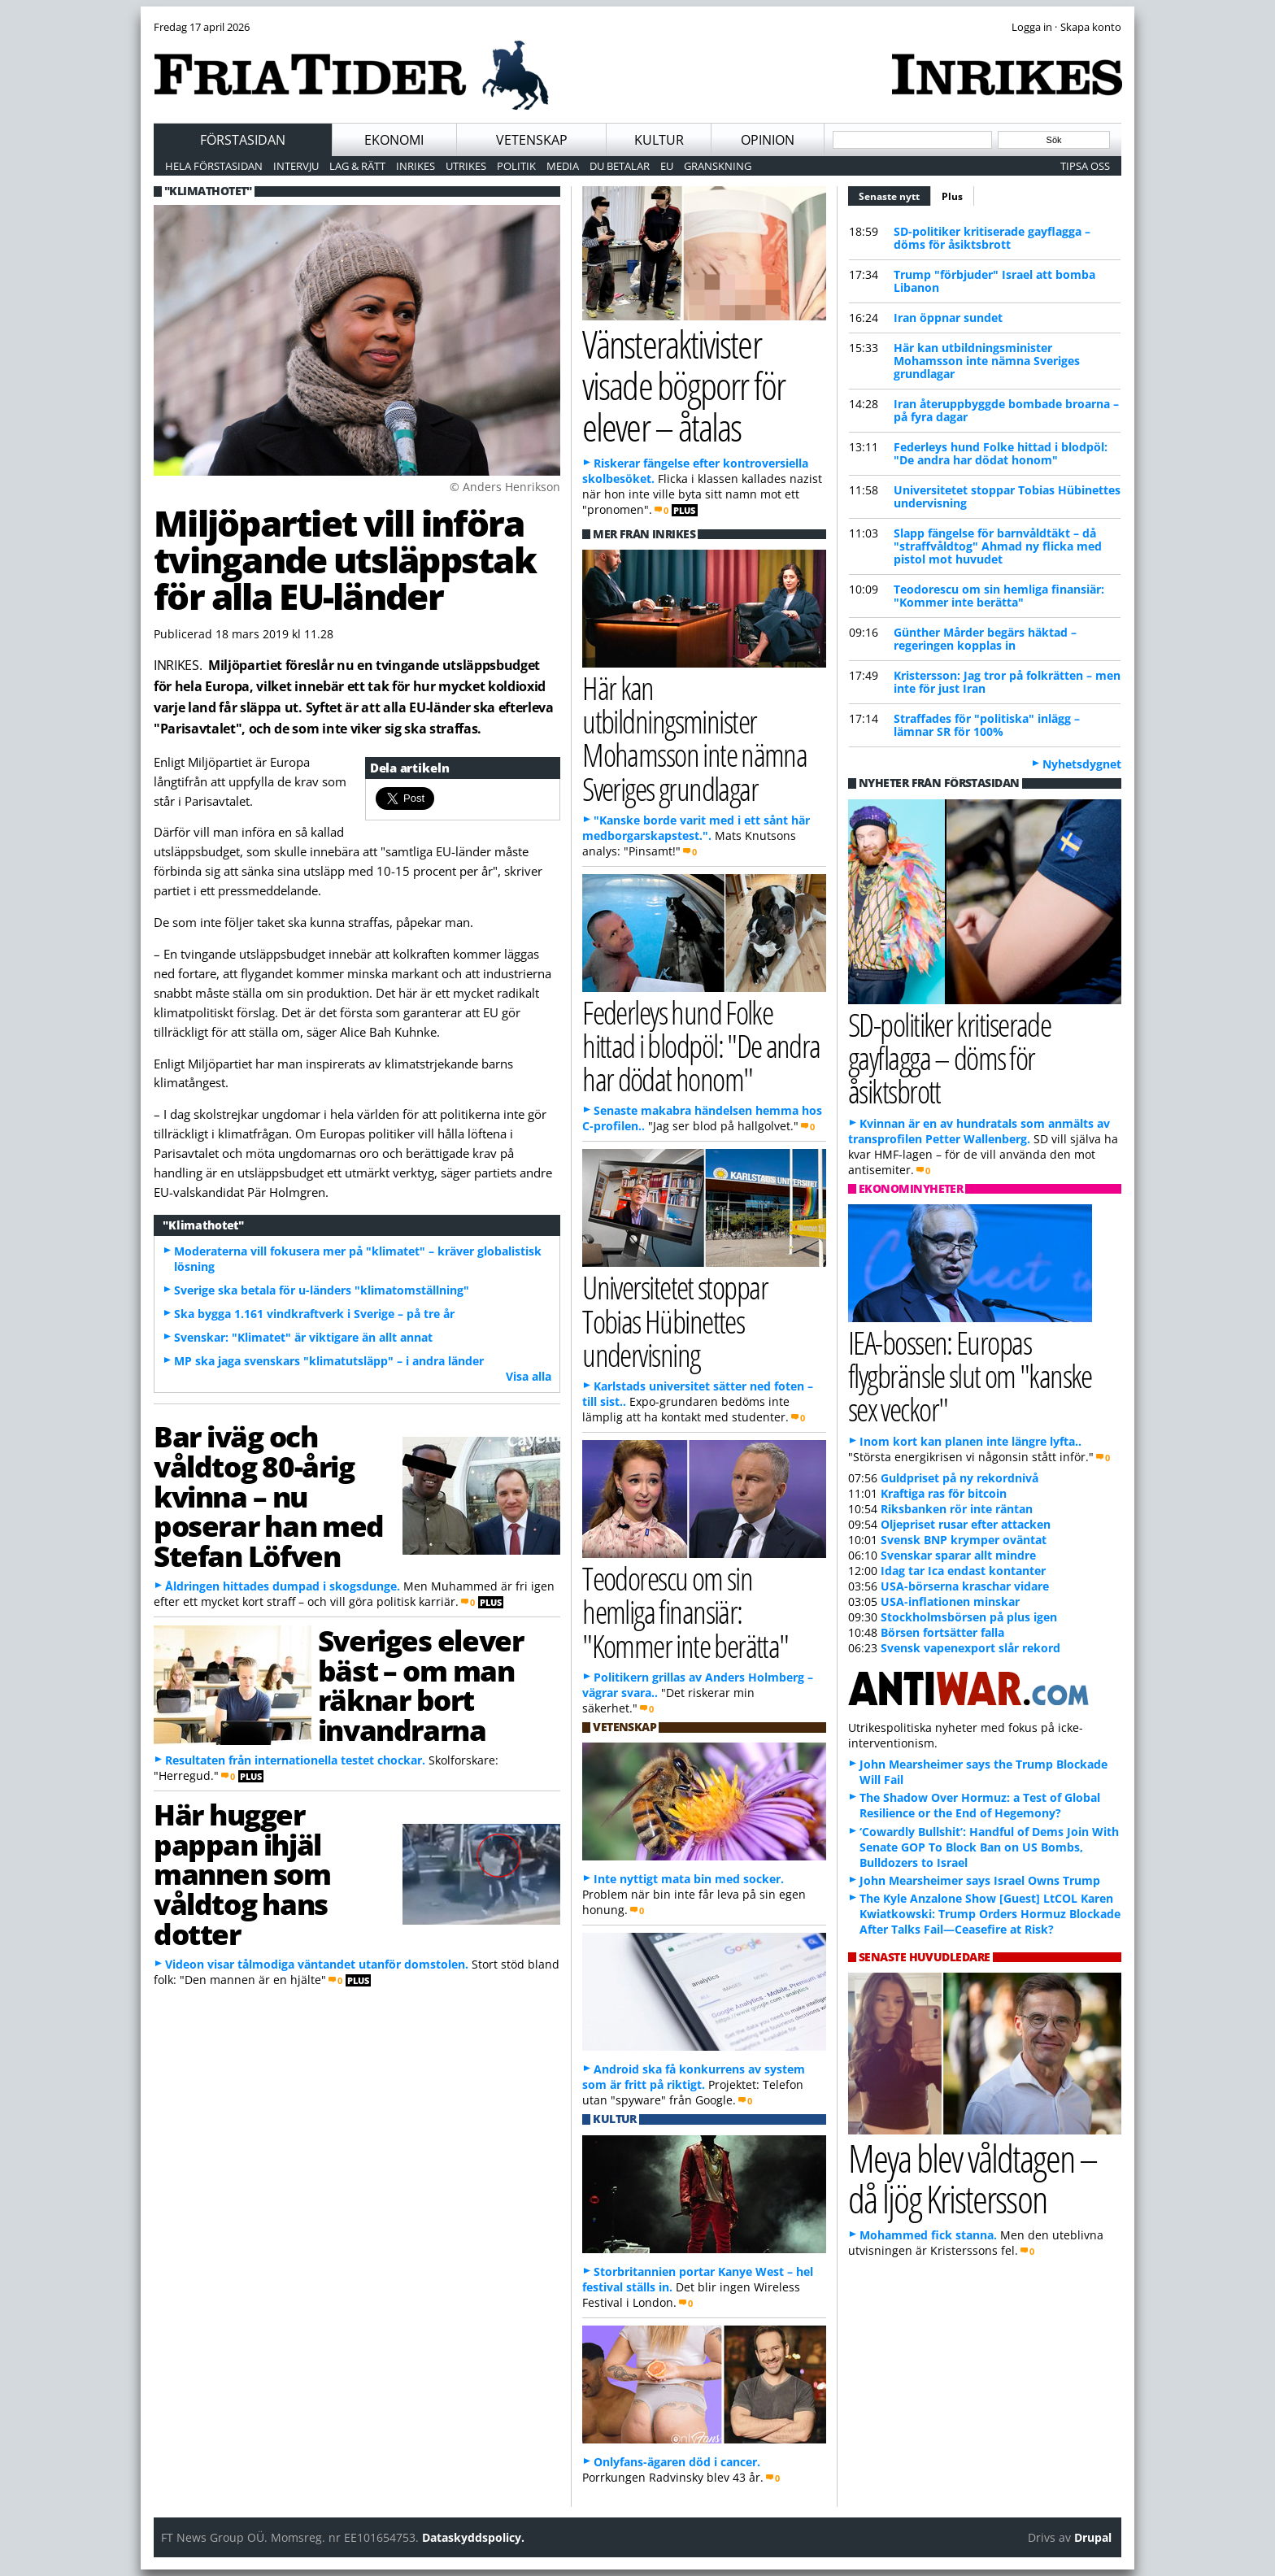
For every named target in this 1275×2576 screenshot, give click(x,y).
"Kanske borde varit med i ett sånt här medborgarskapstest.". (696, 827)
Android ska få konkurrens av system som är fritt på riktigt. (693, 2076)
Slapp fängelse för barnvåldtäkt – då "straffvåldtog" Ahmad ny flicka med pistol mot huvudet (998, 546)
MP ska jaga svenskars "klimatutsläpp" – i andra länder (329, 1360)
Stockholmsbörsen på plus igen (969, 1617)
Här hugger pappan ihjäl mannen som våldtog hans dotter (242, 1874)
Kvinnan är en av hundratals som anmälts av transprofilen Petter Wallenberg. (979, 1131)
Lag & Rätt (357, 166)
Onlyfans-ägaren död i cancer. (677, 2461)
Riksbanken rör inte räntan (957, 1508)
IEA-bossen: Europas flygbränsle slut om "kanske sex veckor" (970, 1375)
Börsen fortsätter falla (942, 1632)
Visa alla (528, 1376)
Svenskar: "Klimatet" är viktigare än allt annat (303, 1337)
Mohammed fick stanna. (928, 2235)
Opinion (767, 140)
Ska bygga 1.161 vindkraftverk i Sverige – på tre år (314, 1313)
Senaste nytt (895, 194)
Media (562, 166)
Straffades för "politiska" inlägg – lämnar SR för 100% (987, 725)
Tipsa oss (1085, 166)
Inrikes (415, 166)
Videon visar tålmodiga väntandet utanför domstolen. (316, 1964)
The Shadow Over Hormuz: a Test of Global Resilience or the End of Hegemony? (979, 1805)
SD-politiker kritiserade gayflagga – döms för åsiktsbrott (992, 238)
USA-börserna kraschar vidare (965, 1586)
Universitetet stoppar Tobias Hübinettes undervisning (1007, 496)
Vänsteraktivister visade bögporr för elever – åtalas (683, 384)
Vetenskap (532, 140)
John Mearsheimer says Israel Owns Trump (979, 1880)
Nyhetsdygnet (1081, 764)
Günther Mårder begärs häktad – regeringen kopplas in (985, 638)
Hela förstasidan (214, 166)
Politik (516, 166)
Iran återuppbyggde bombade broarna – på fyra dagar (1006, 410)
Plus (952, 196)
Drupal (1093, 2537)
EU (666, 166)
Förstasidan (242, 140)
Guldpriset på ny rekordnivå (959, 1478)
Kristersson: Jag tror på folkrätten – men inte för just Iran (1007, 682)
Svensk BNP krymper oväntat (964, 1539)
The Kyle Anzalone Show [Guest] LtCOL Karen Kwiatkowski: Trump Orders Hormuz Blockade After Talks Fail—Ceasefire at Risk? (990, 1914)
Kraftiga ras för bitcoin (944, 1493)
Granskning (717, 166)
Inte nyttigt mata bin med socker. (689, 1878)
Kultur (659, 140)
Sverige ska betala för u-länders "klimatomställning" (321, 1290)
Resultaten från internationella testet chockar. (295, 1760)
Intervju (296, 166)
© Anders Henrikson (505, 486)
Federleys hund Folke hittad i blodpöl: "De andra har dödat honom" (1000, 453)
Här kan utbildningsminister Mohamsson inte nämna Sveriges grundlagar (987, 360)
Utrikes (466, 166)
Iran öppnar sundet (948, 317)
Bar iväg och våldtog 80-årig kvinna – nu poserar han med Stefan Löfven (269, 1495)
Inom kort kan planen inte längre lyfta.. (970, 1441)
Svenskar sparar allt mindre (958, 1555)
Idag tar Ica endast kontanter (963, 1570)
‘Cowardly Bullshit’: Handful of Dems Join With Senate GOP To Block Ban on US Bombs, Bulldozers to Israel (989, 1847)
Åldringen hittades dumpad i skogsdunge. (282, 1586)
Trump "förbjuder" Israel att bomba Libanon (994, 281)
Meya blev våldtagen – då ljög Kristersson (972, 2178)
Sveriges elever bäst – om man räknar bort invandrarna (420, 1685)
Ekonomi (394, 140)
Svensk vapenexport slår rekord (970, 1648)
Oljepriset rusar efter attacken (966, 1524)
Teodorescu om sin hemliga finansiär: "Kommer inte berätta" (999, 595)
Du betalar (620, 166)
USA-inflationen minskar (950, 1601)
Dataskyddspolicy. (473, 2537)
